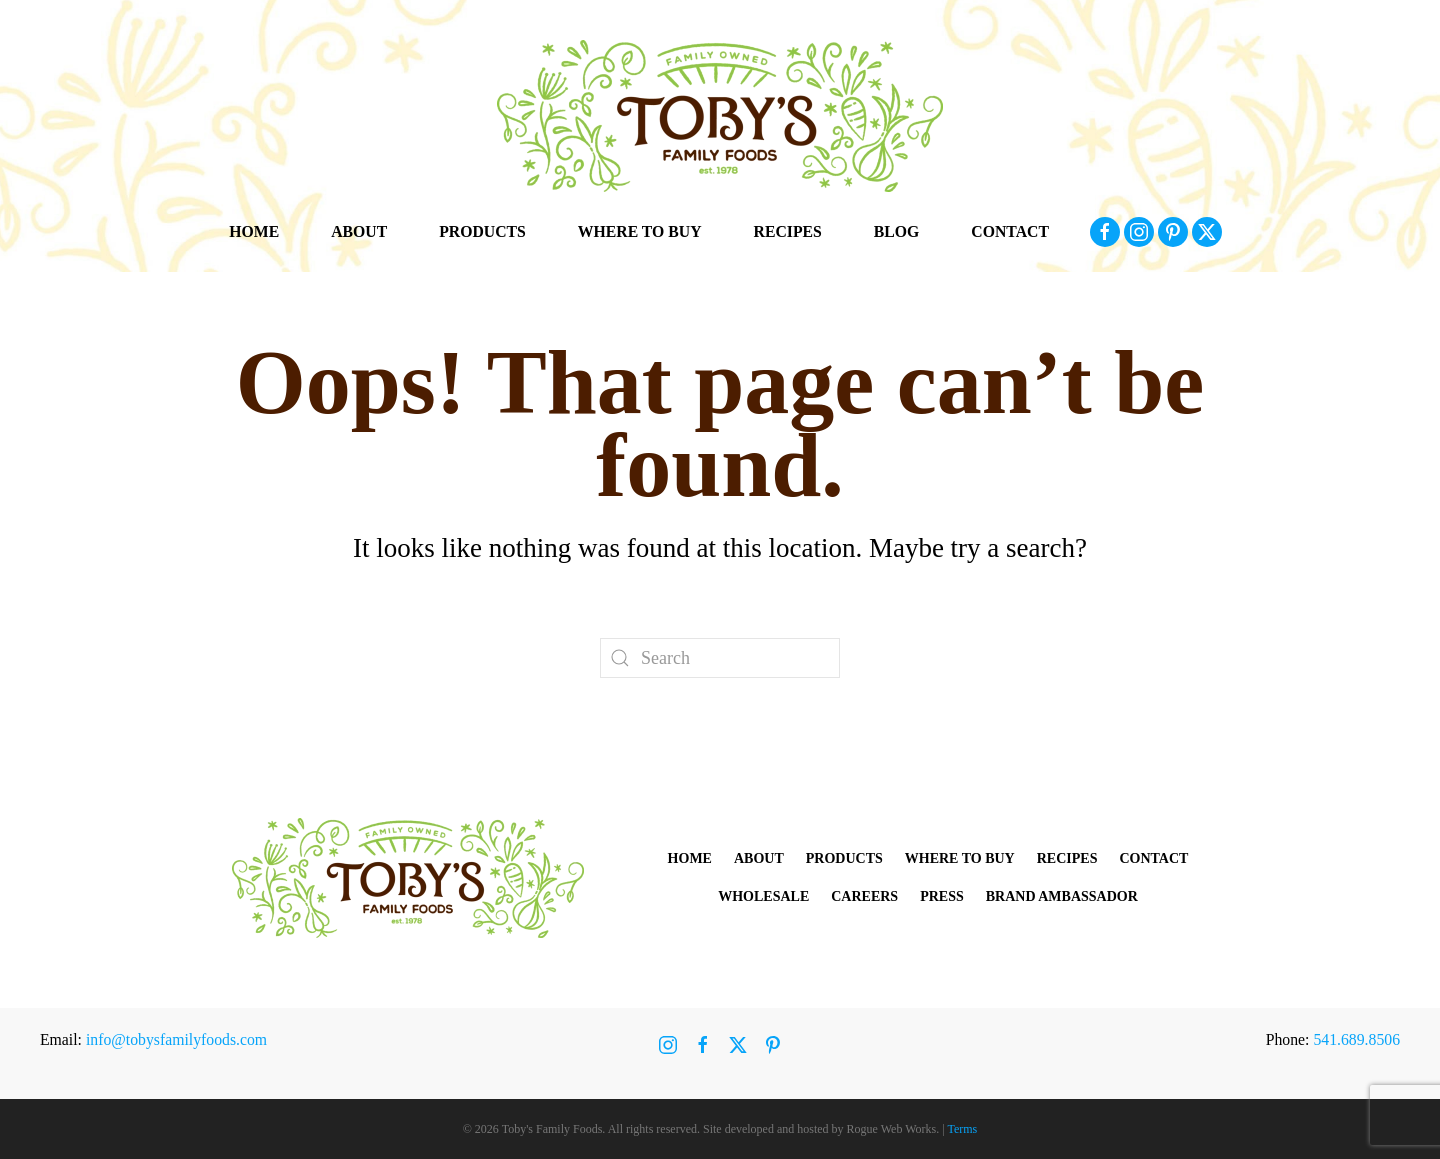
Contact (1010, 231)
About (759, 858)
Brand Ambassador (1062, 896)
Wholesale (763, 896)
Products (844, 858)
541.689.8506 (1356, 1039)
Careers (864, 896)
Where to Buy (640, 231)
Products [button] (482, 231)
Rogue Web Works (892, 1129)
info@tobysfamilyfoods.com (176, 1039)
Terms (962, 1129)
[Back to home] (720, 116)
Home (254, 231)
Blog (897, 231)
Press (942, 896)
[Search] (720, 658)
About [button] (359, 231)
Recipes (788, 231)
